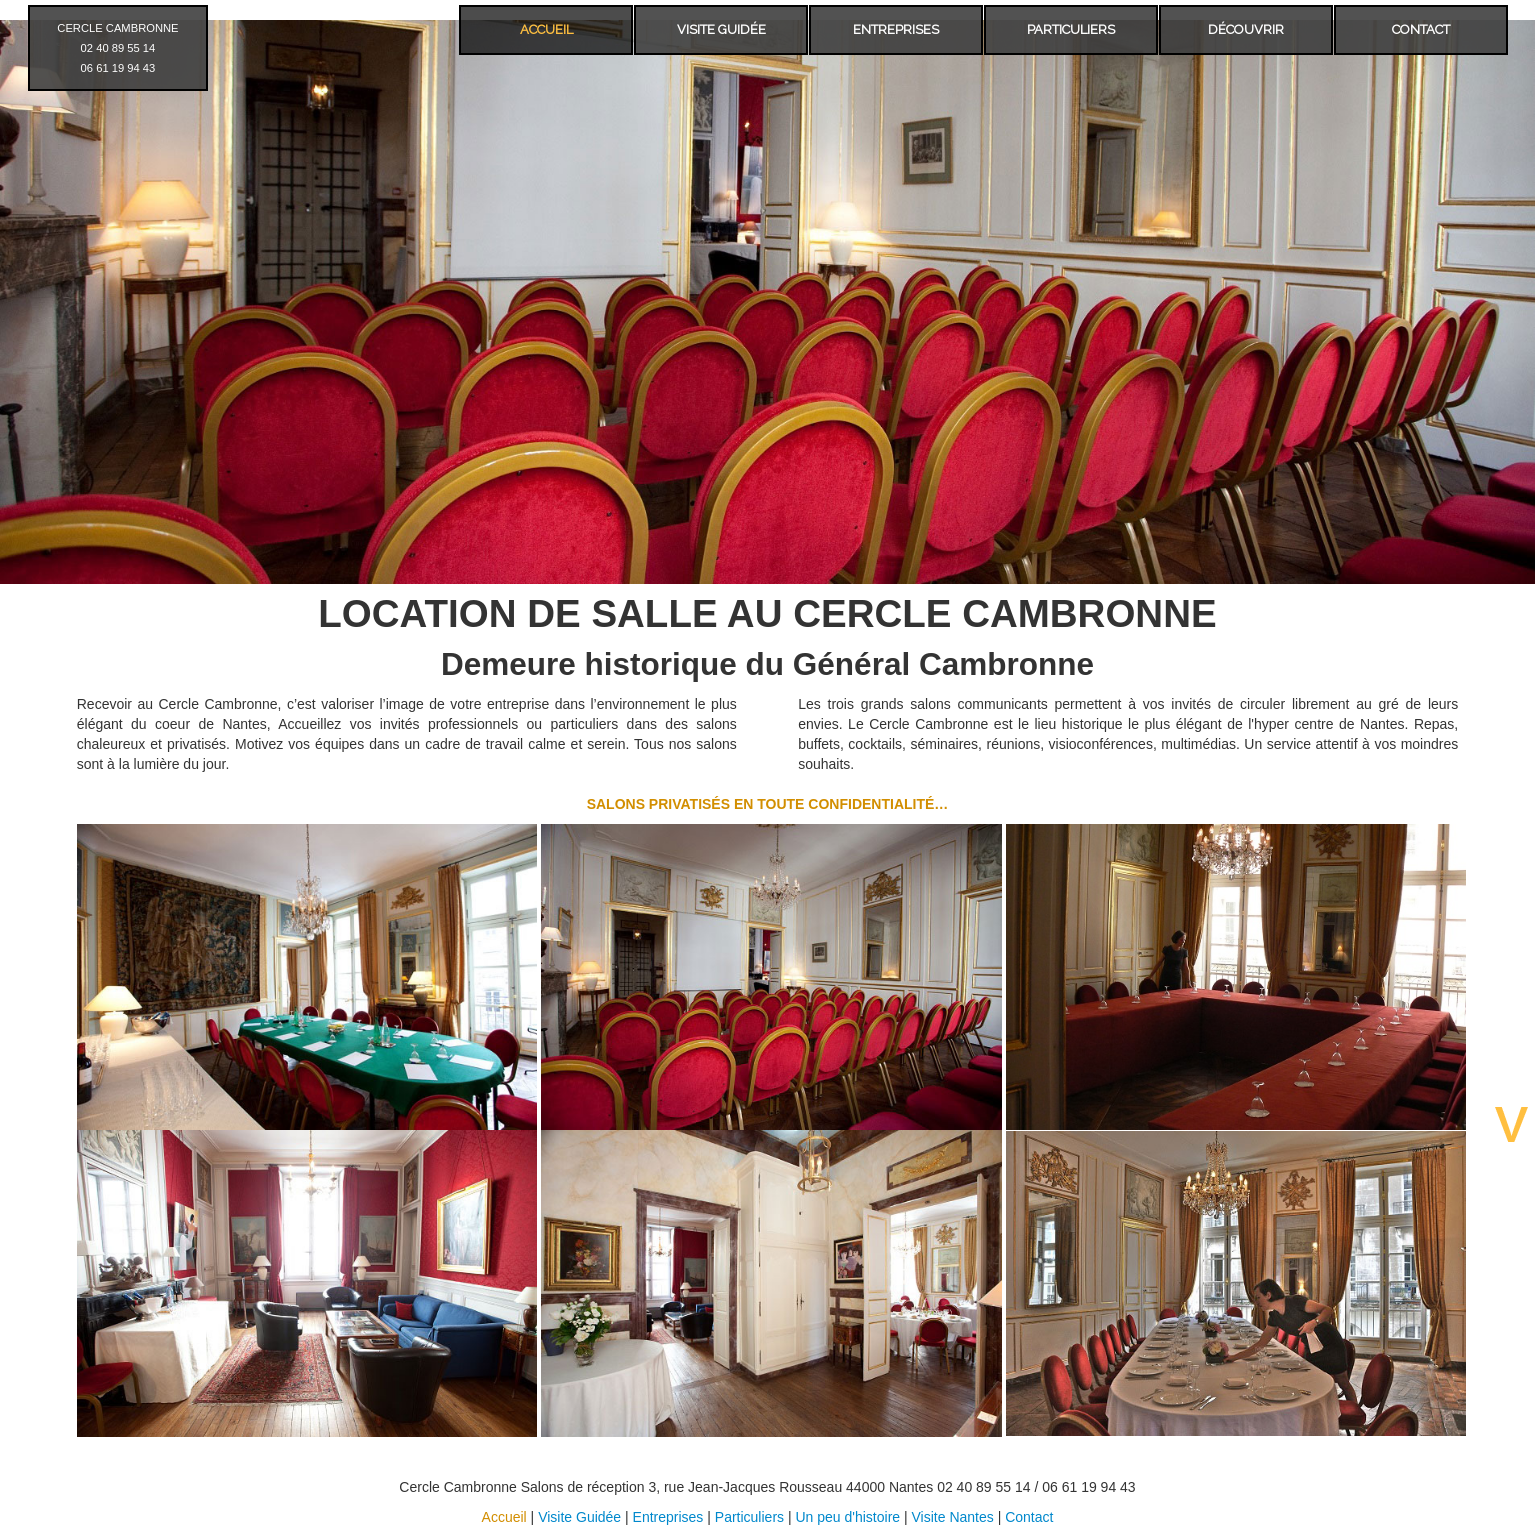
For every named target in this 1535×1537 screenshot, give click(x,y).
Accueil (504, 1517)
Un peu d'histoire (847, 1517)
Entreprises (668, 1517)
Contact (1029, 1517)
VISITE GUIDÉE (721, 29)
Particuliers (749, 1517)
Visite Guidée (579, 1517)
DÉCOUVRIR (1246, 29)
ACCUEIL (546, 29)
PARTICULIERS (1071, 29)
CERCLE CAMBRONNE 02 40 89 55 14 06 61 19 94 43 (117, 48)
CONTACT (1421, 29)
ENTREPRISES (896, 29)
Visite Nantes (953, 1517)
